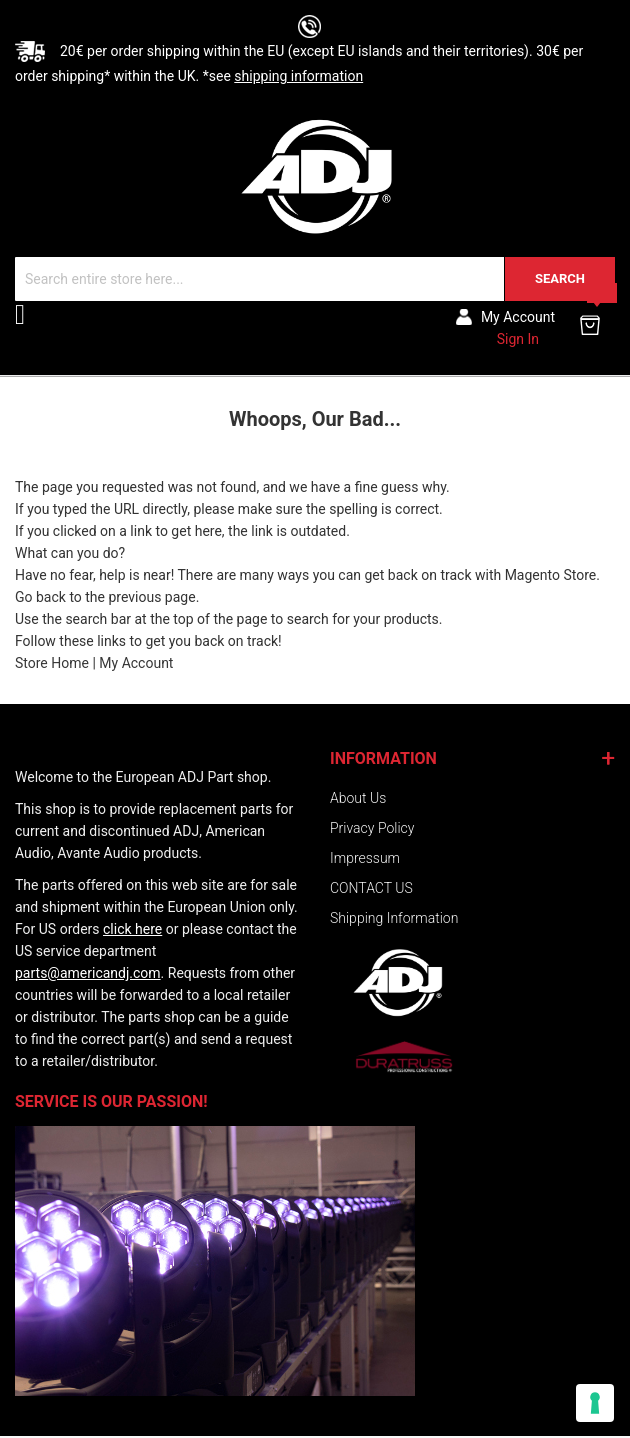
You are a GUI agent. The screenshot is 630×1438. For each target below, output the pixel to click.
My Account (136, 663)
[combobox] (315, 279)
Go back (40, 597)
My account (518, 317)
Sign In (518, 339)
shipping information (298, 76)
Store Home (52, 663)
